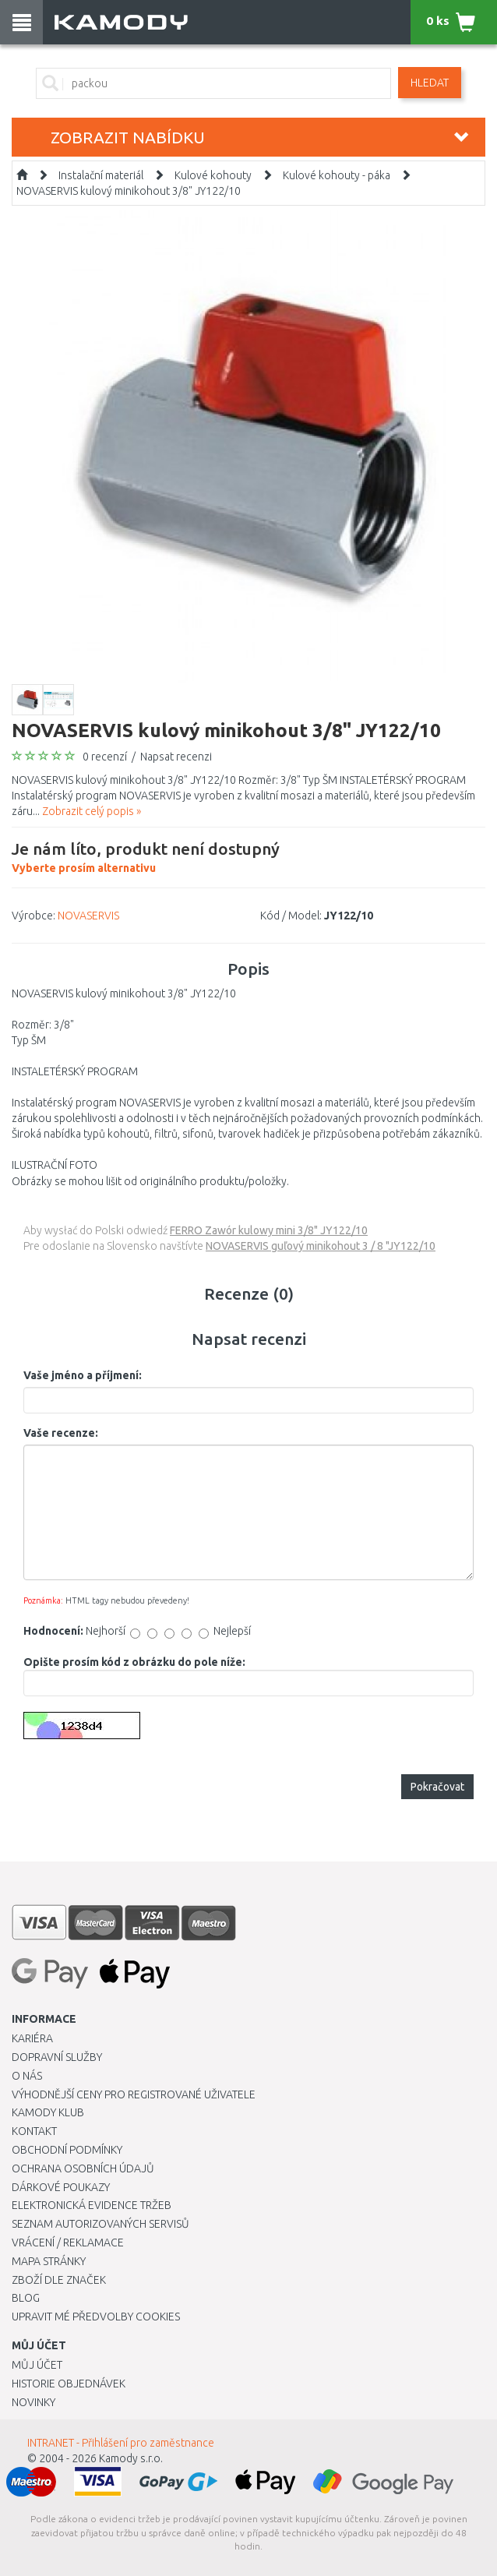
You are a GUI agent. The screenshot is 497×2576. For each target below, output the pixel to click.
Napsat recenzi (176, 756)
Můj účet (37, 2365)
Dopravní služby (57, 2057)
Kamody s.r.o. (131, 2458)
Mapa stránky (49, 2261)
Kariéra (32, 2038)
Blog (26, 2298)
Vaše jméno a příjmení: (82, 1375)
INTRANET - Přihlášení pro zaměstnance (120, 2443)
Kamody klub (48, 2112)
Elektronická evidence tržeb (91, 2205)
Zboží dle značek (59, 2280)
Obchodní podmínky (67, 2150)
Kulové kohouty (213, 175)
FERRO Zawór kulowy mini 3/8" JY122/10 (269, 1230)
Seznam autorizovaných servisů (100, 2224)
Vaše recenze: (60, 1433)
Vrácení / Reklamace (68, 2242)
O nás (27, 2076)
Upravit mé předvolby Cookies (96, 2316)
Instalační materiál (100, 175)
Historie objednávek (68, 2383)
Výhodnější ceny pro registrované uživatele (134, 2094)
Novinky (33, 2402)
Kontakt (34, 2131)
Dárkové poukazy (61, 2187)
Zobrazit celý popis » (91, 811)
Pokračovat (437, 1786)
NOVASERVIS (88, 915)
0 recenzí (105, 756)
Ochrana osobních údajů (83, 2168)
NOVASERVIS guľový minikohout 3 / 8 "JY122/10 (320, 1246)
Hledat (430, 82)
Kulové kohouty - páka (336, 175)
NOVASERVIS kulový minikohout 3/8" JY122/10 (128, 191)
